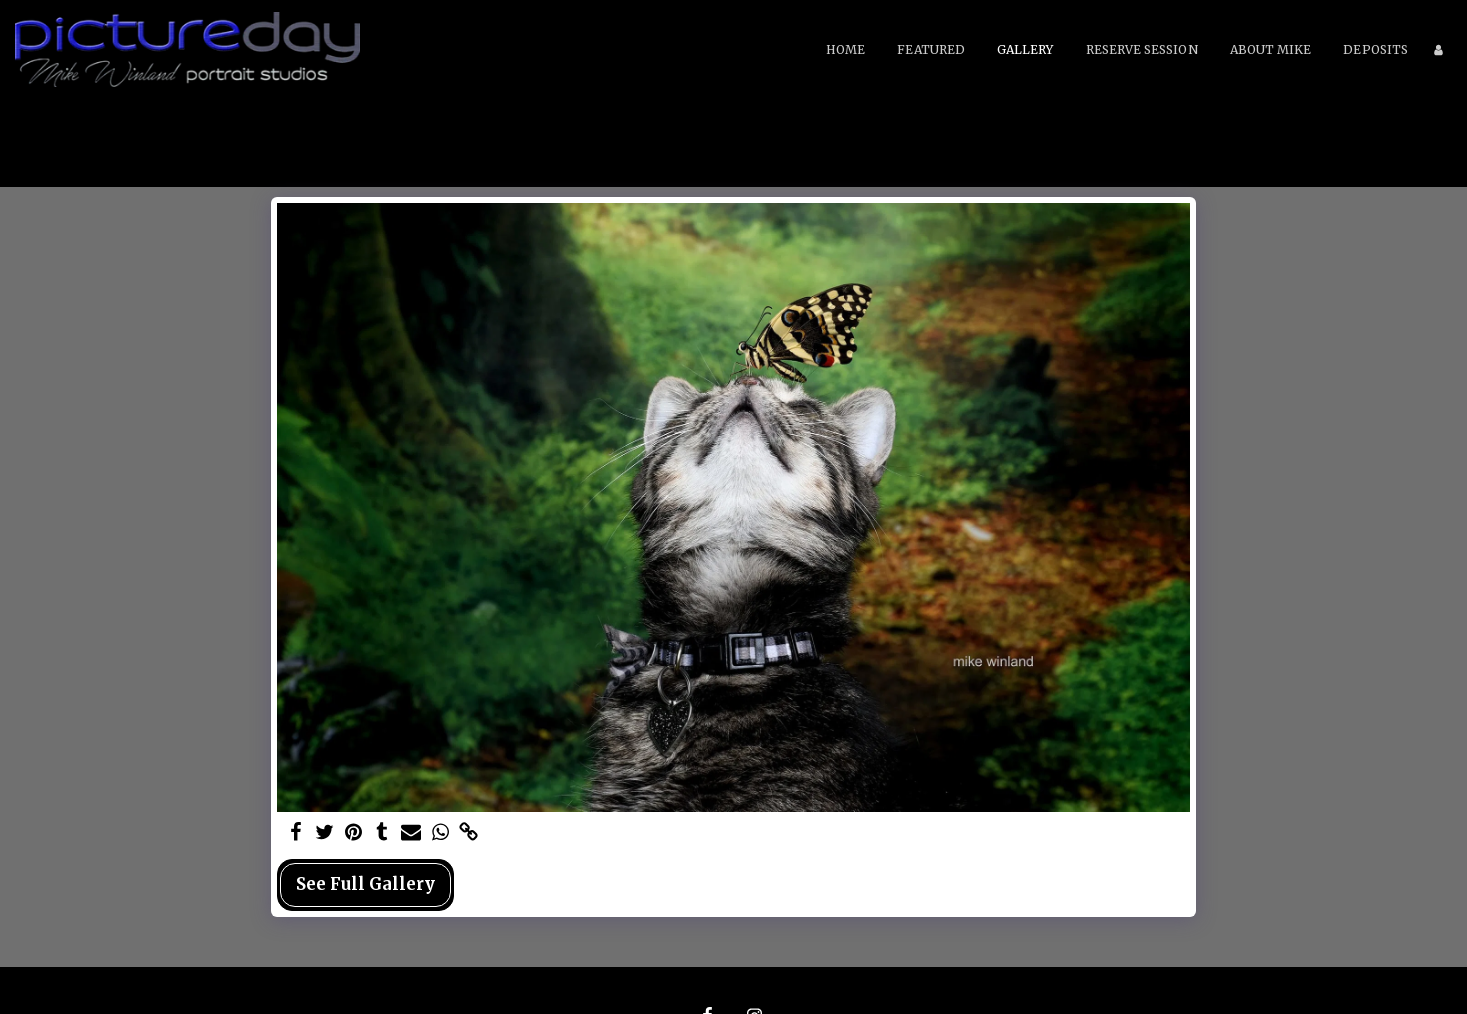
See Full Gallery (365, 884)
